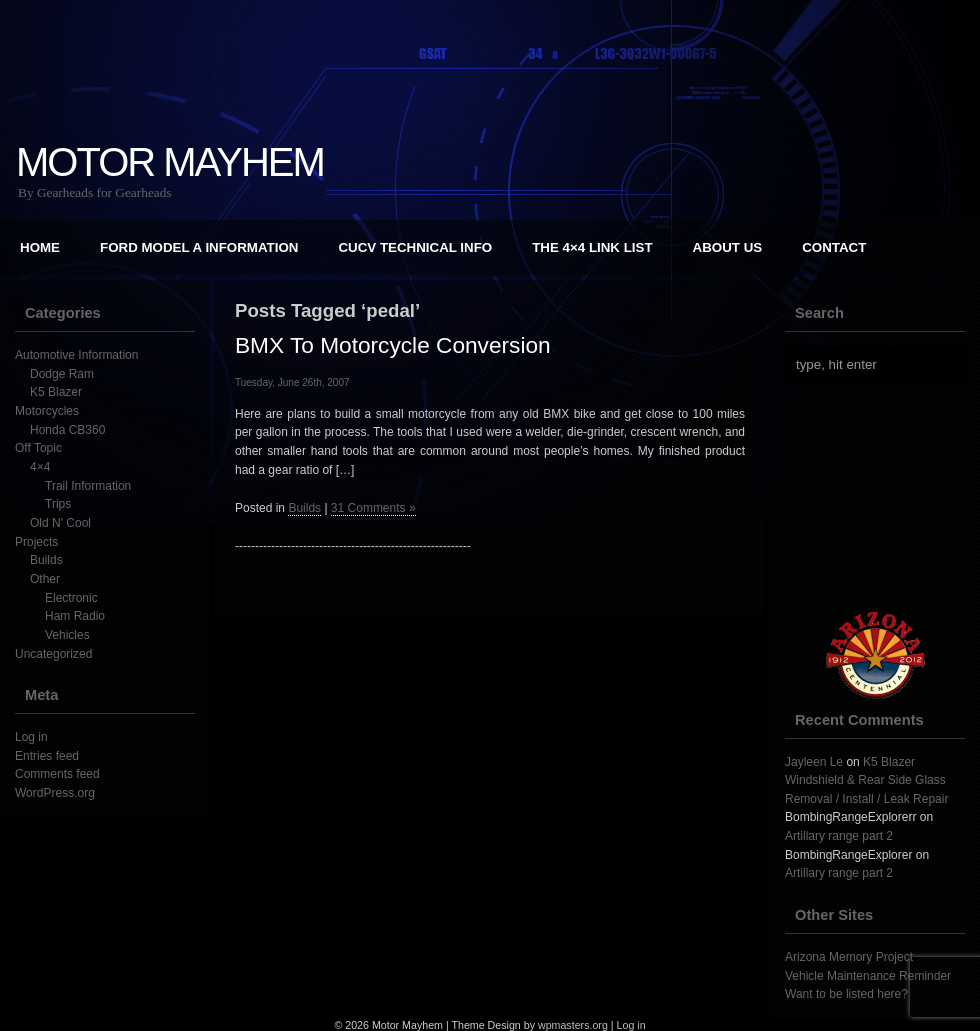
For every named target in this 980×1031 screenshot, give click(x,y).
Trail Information (88, 486)
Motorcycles (47, 411)
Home (40, 247)
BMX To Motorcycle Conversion (393, 345)
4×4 (40, 467)
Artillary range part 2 (839, 836)
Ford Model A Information (199, 247)
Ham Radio (75, 616)
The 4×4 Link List (592, 247)
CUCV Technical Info (415, 247)
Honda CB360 (67, 430)
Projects (36, 542)
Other (45, 579)
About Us (728, 247)
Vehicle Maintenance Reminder (868, 976)
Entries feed (47, 756)
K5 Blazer (56, 392)
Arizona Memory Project (849, 957)
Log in (31, 737)
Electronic (71, 598)
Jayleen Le (814, 762)
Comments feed (57, 774)
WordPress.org (55, 793)
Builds (46, 560)
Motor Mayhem (170, 162)
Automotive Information (76, 355)
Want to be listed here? (846, 994)
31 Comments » (373, 508)
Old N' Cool (60, 523)
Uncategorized (53, 654)
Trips (58, 504)
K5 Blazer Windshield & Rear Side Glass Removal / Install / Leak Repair (866, 780)
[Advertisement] (490, 715)
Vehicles (67, 635)
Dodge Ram (62, 374)
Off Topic (38, 448)
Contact (834, 247)
